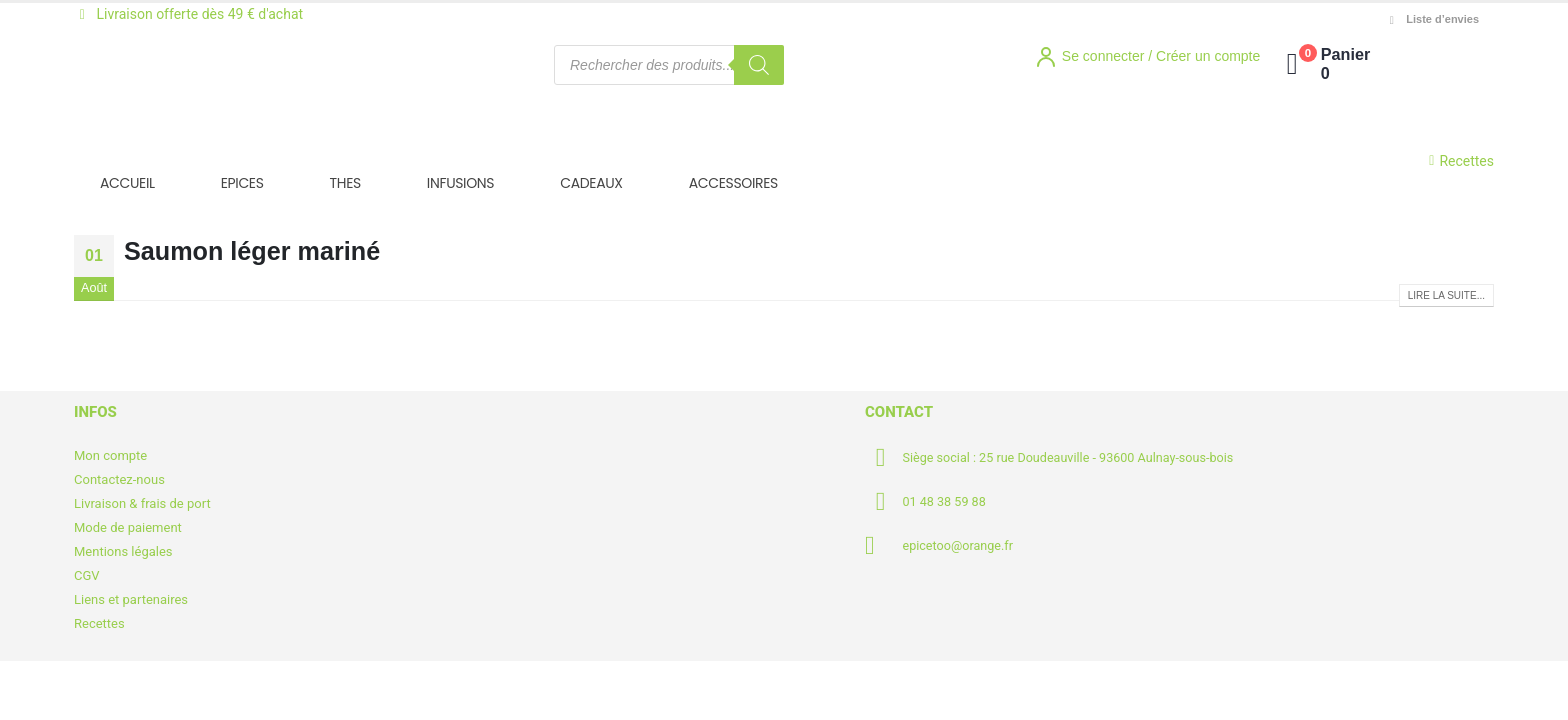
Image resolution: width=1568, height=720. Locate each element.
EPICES (242, 183)
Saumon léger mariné (252, 251)
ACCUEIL (127, 183)
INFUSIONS (460, 183)
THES (345, 183)
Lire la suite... (1446, 295)
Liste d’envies (1432, 19)
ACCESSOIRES (733, 183)
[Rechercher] (759, 65)
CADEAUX (591, 183)
